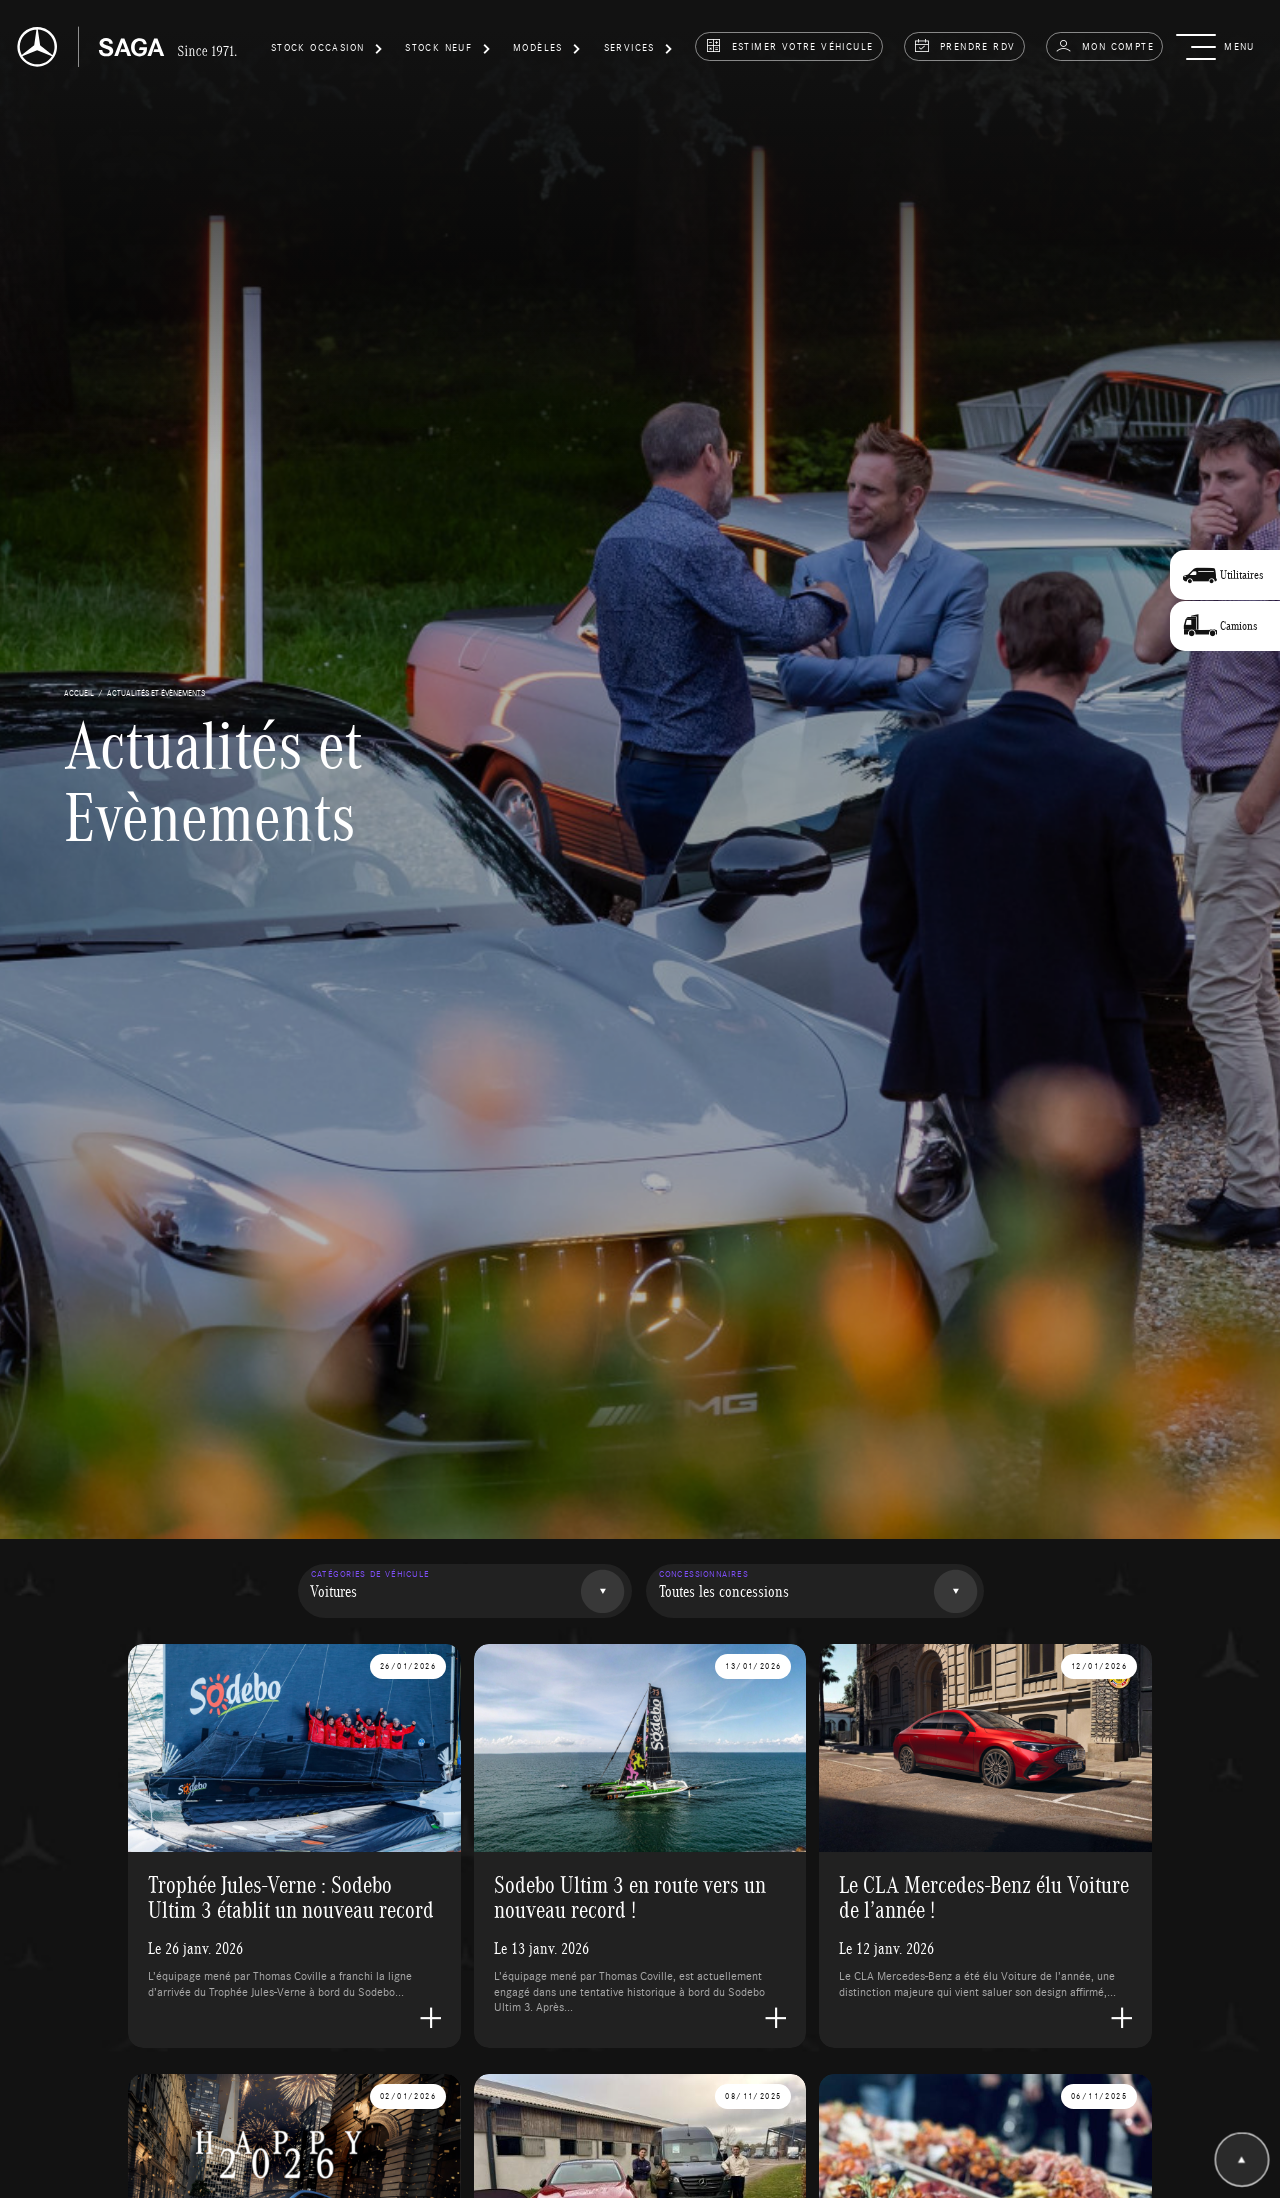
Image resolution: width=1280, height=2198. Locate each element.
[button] (327, 51)
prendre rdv (964, 46)
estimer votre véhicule (789, 46)
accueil (79, 692)
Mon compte (1104, 46)
